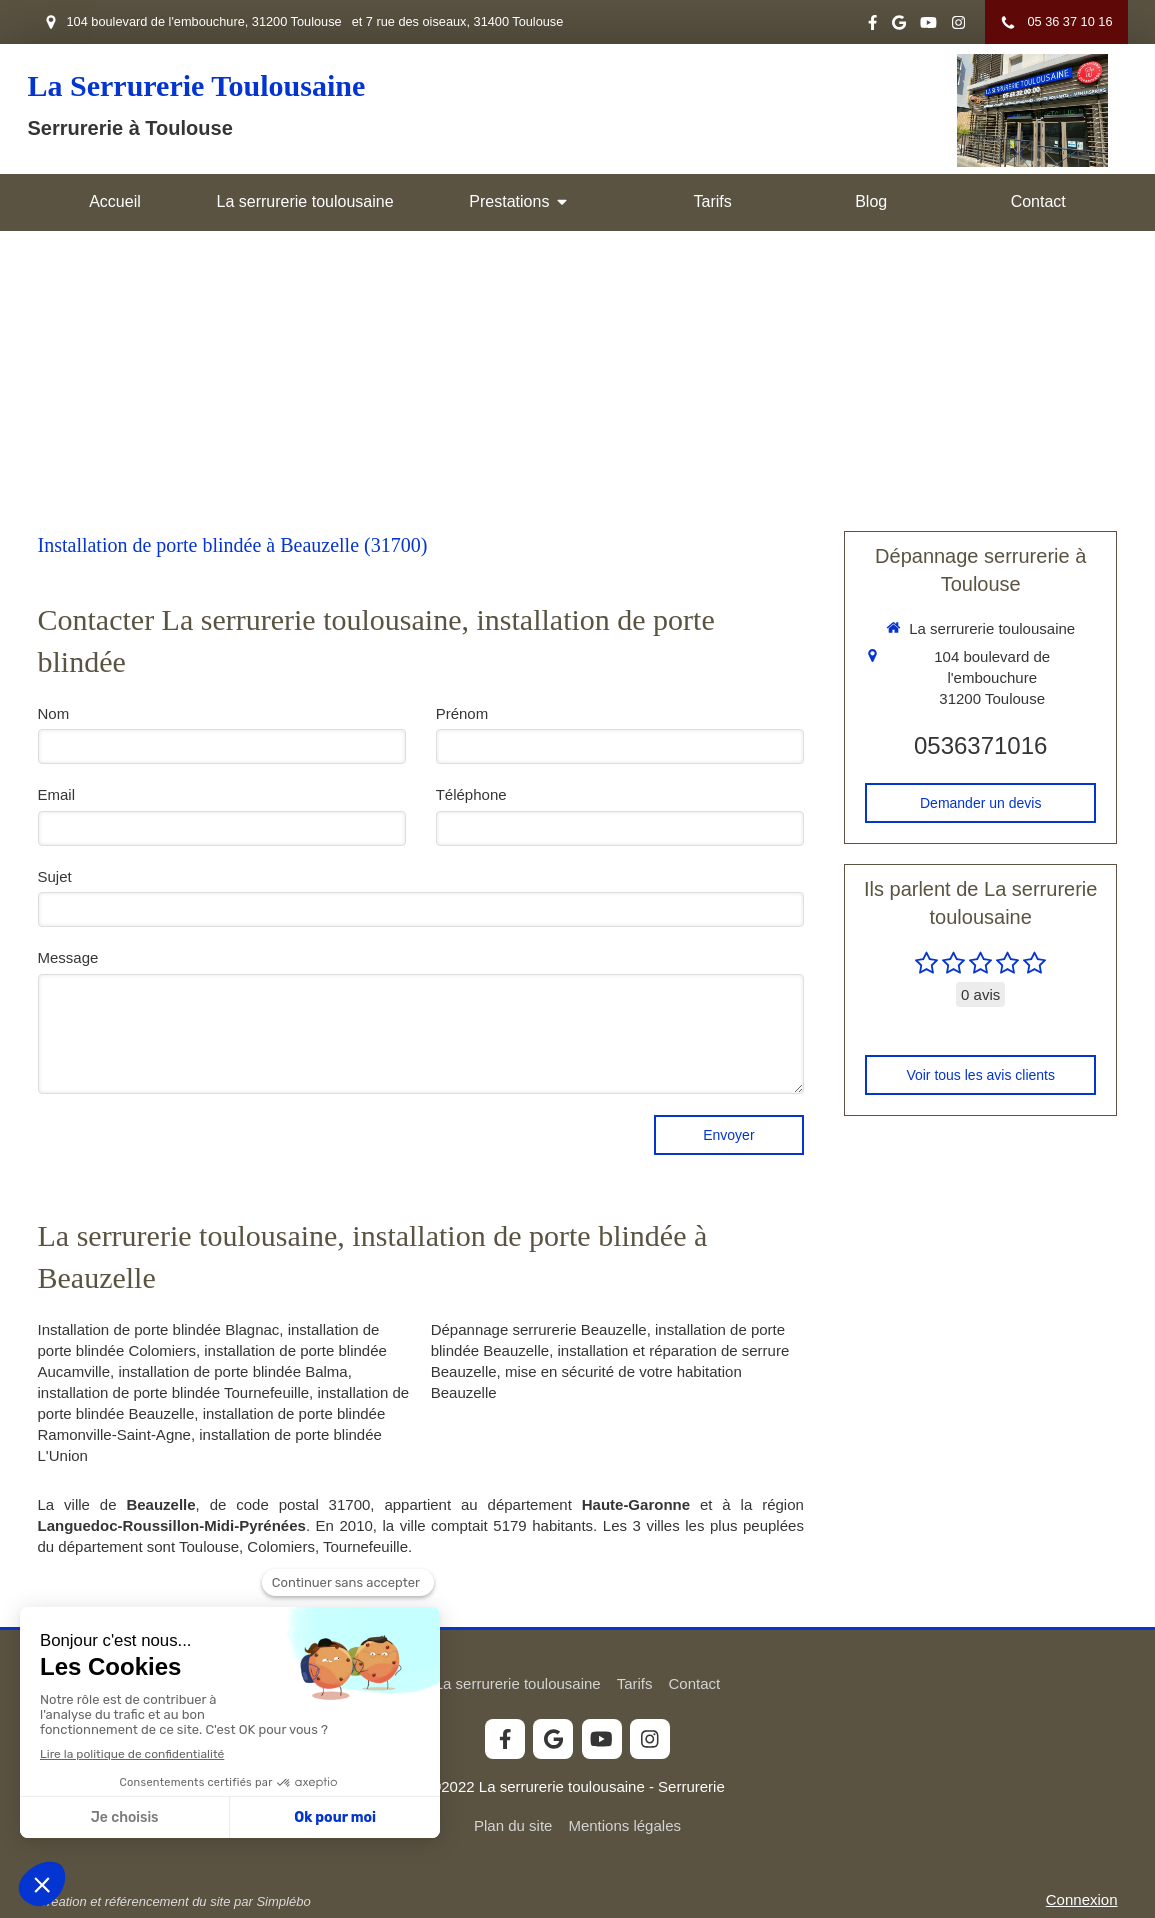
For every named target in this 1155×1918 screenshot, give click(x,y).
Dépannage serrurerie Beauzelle (539, 1329)
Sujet (55, 876)
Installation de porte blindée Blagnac (159, 1329)
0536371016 (980, 745)
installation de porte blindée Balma (232, 1371)
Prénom (462, 713)
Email (57, 794)
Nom (54, 713)
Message (68, 957)
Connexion (1082, 1899)
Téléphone (471, 794)
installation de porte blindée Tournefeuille (174, 1392)
